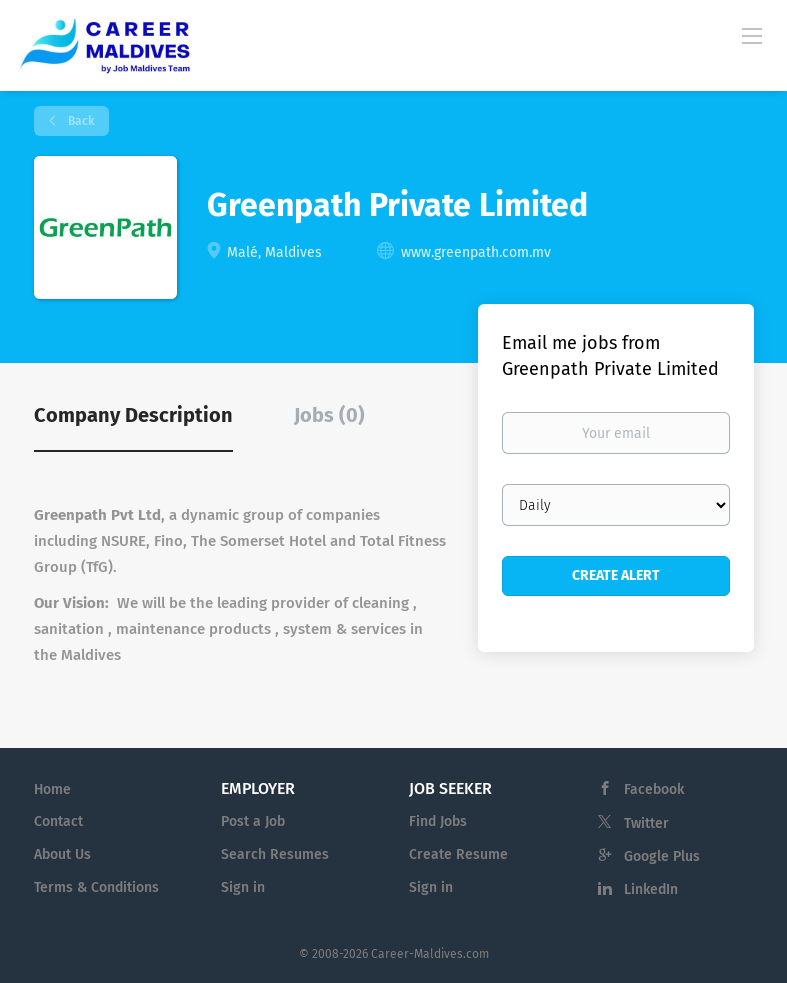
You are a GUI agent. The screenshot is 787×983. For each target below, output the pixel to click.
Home (52, 789)
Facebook (654, 789)
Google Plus (662, 856)
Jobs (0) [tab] (329, 415)
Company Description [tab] (133, 415)
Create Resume (458, 854)
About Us (62, 854)
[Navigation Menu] (752, 35)
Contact (58, 821)
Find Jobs (438, 821)
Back (79, 121)
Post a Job (253, 821)
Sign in (243, 887)
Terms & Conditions (96, 887)
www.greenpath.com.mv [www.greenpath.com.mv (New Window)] (476, 252)
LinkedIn (651, 889)
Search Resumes (275, 854)
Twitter (646, 823)
